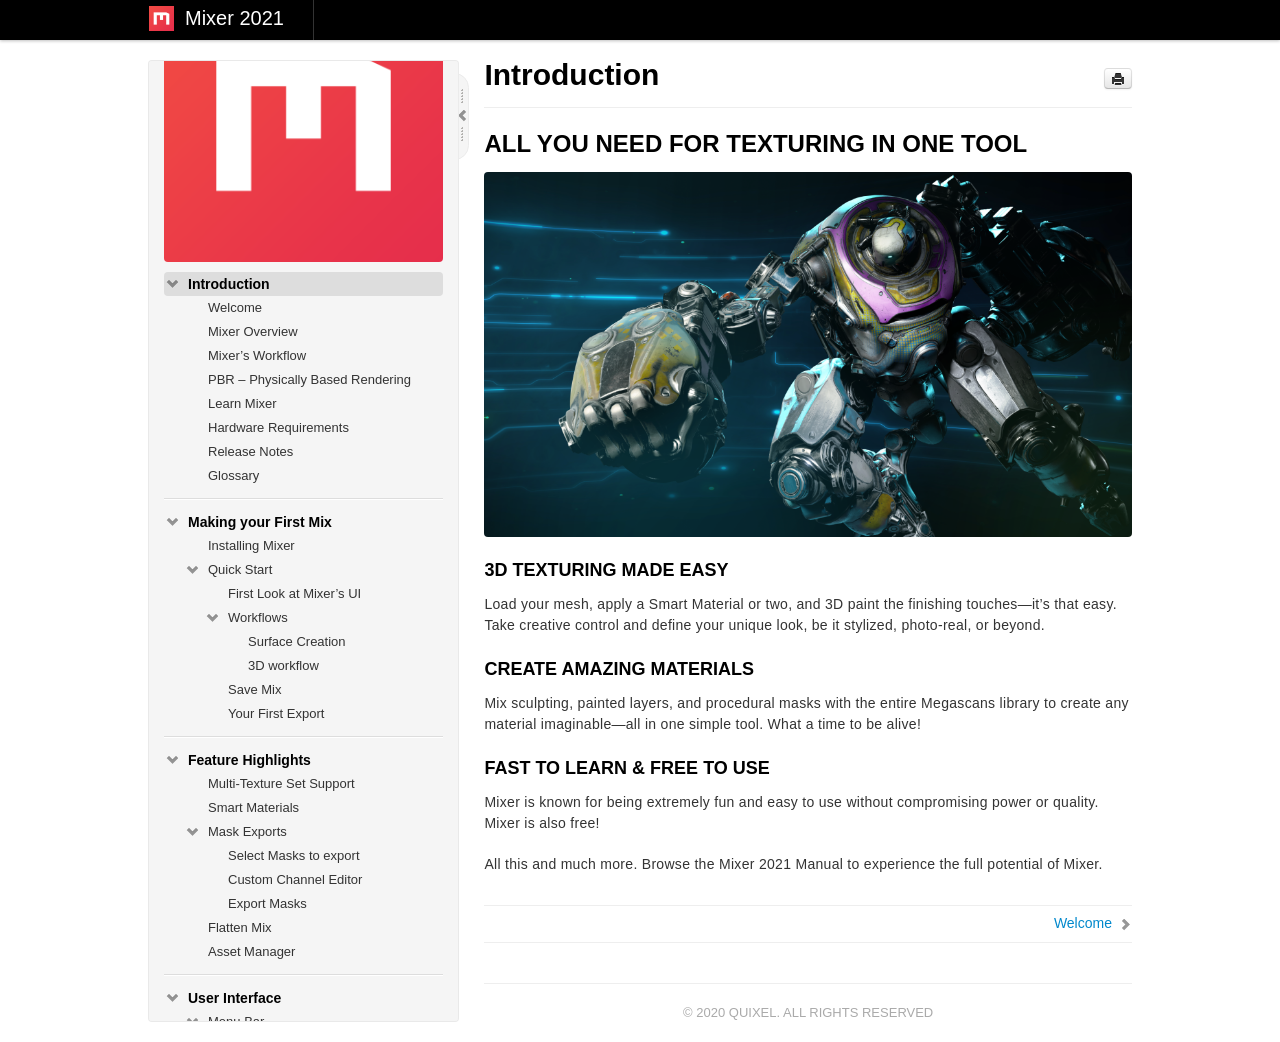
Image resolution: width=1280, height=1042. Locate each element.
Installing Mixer (251, 545)
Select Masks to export (294, 855)
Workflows (246, 618)
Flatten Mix (240, 927)
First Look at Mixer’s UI (294, 593)
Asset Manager (251, 951)
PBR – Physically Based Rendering (309, 379)
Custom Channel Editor (295, 879)
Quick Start (228, 570)
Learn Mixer (242, 403)
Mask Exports (235, 832)
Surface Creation (297, 641)
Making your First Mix (248, 522)
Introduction (217, 284)
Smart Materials (253, 807)
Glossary (233, 475)
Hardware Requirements (278, 427)
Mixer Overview (253, 331)
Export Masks (267, 903)
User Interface (222, 998)
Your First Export (276, 713)
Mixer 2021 (234, 18)
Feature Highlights (237, 760)
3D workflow (283, 665)
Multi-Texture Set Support (281, 783)
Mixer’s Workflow (257, 355)
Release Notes (250, 451)
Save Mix (254, 689)
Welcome (235, 307)
